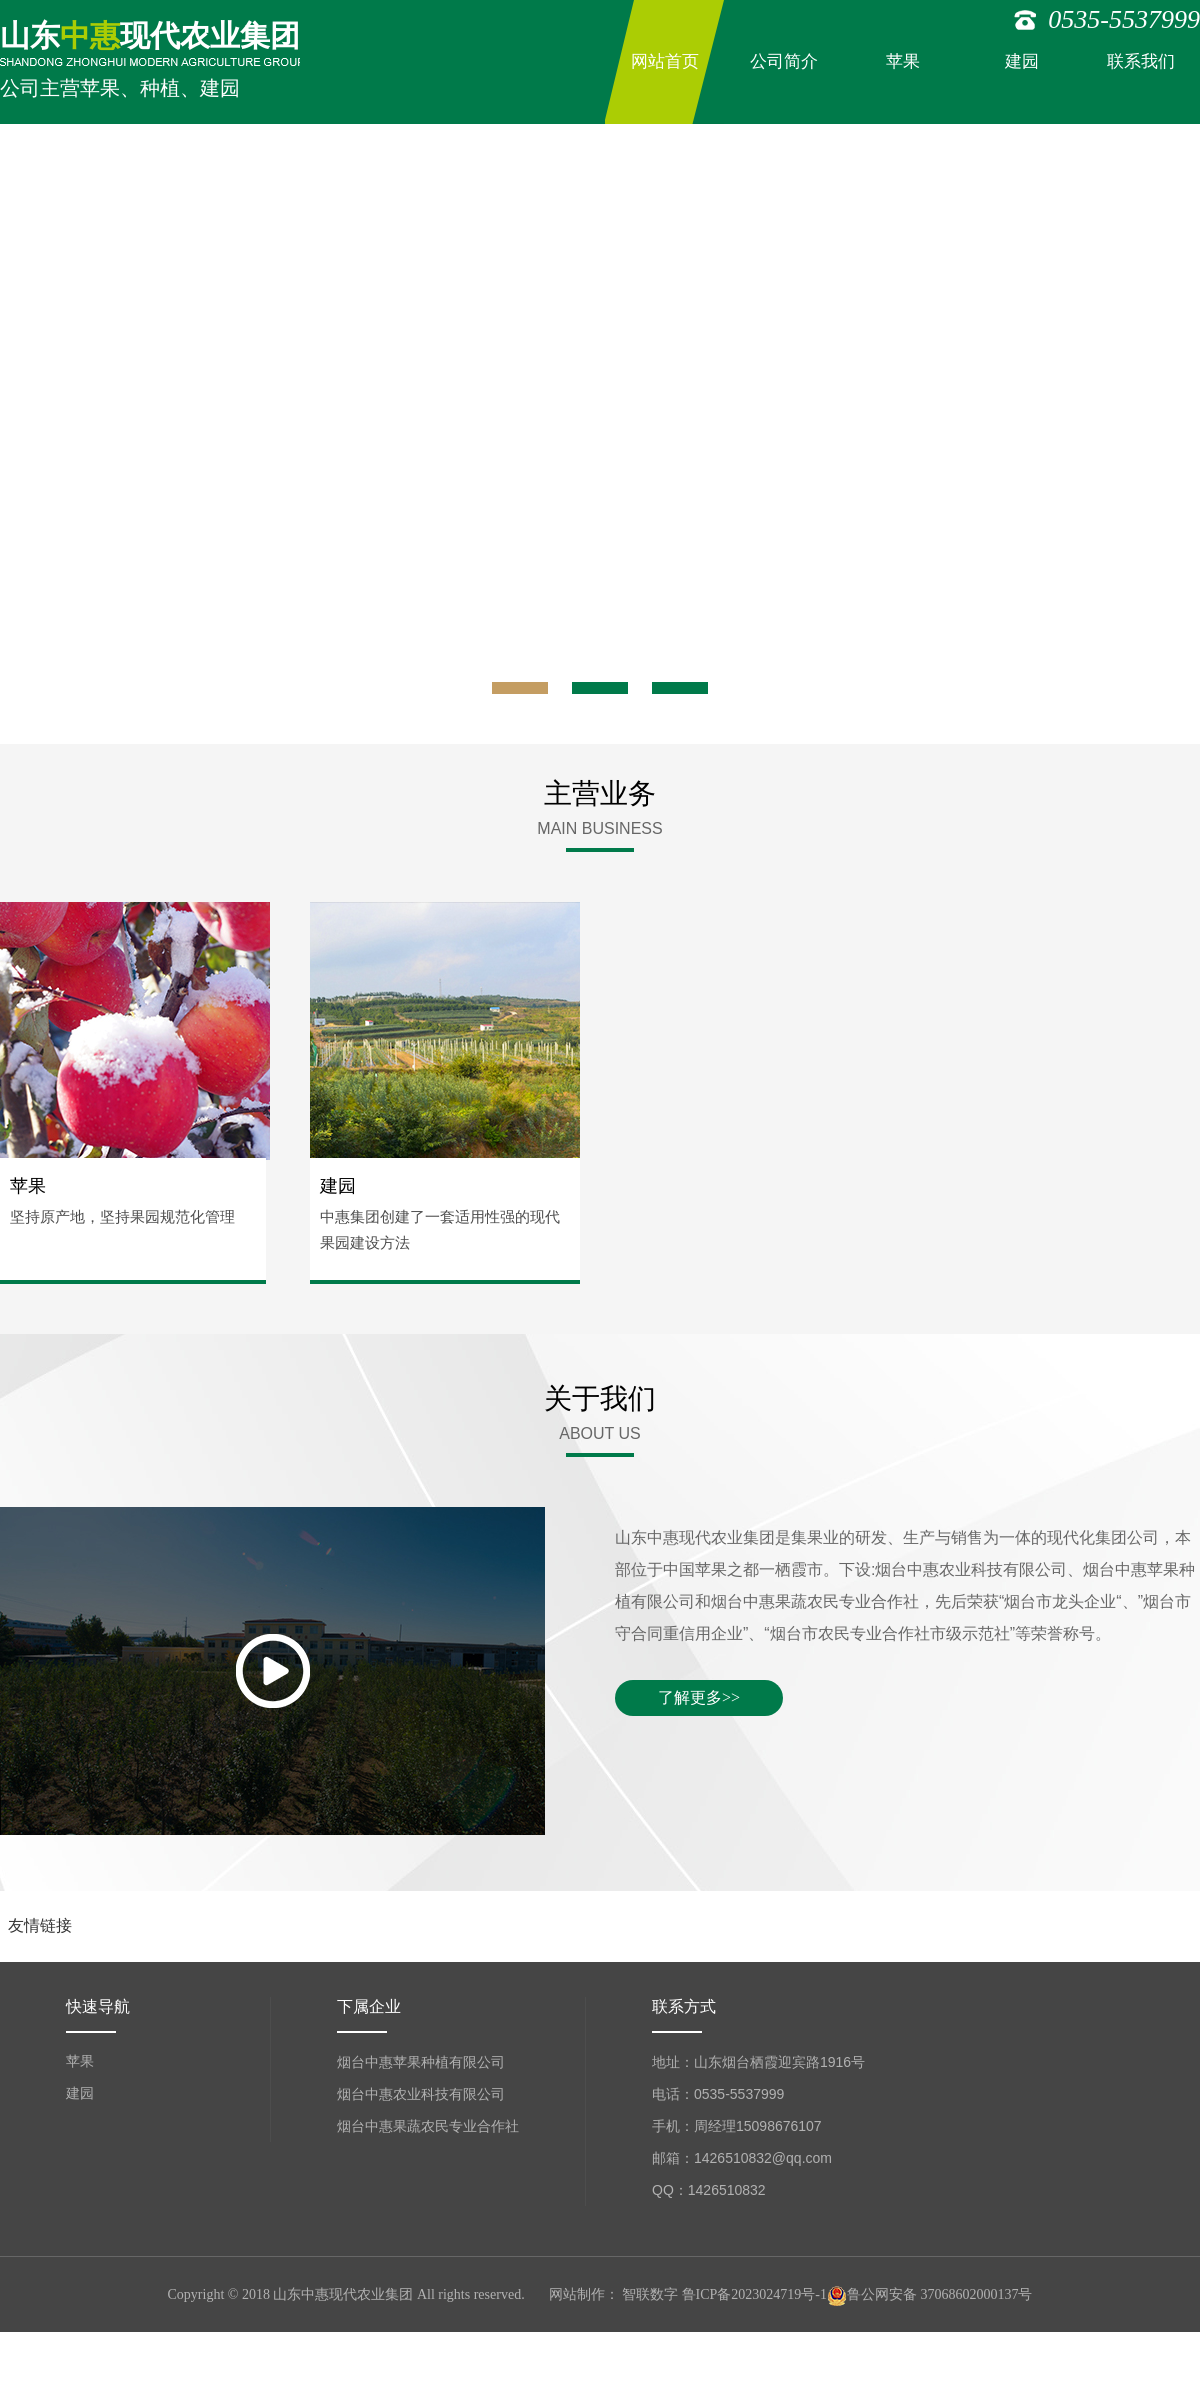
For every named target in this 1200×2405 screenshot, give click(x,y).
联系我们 (1141, 61)
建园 (1022, 61)
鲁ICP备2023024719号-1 (754, 2294)
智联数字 (650, 2294)
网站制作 (577, 2294)
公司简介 (784, 61)
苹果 (903, 61)
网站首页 (665, 61)
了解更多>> (699, 1697)
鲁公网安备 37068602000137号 (930, 2294)
